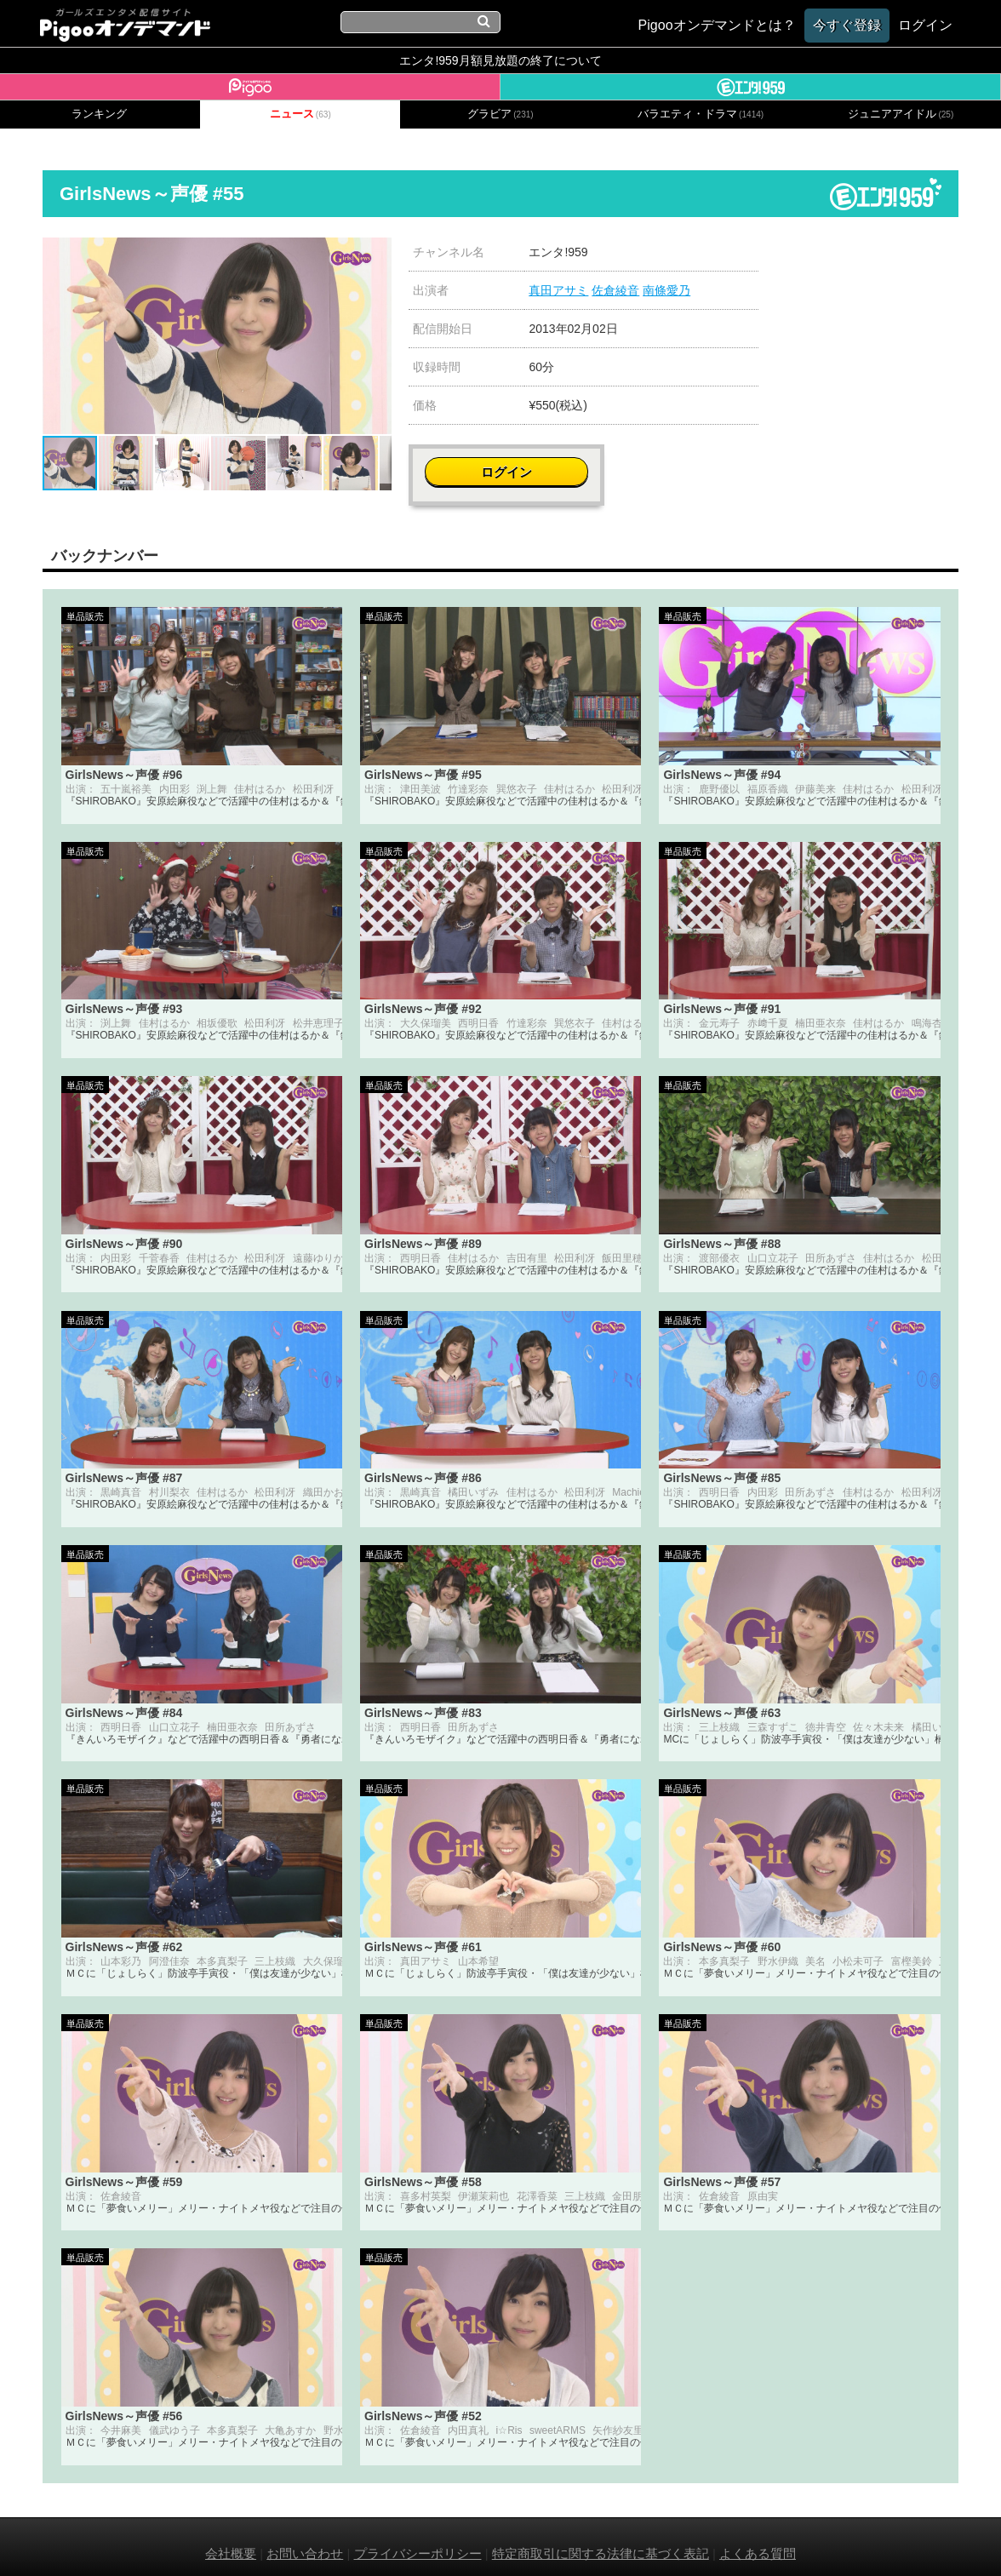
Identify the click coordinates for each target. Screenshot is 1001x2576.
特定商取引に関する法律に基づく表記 (600, 2540)
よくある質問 (757, 2540)
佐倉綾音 (615, 290)
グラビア (500, 114)
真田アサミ (558, 290)
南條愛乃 (666, 290)
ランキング (99, 114)
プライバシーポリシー (418, 2540)
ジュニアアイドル (900, 114)
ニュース (300, 114)
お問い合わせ (304, 2540)
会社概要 (230, 2540)
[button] (376, 252)
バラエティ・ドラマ (701, 114)
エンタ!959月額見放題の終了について (500, 60)
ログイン (869, 261)
